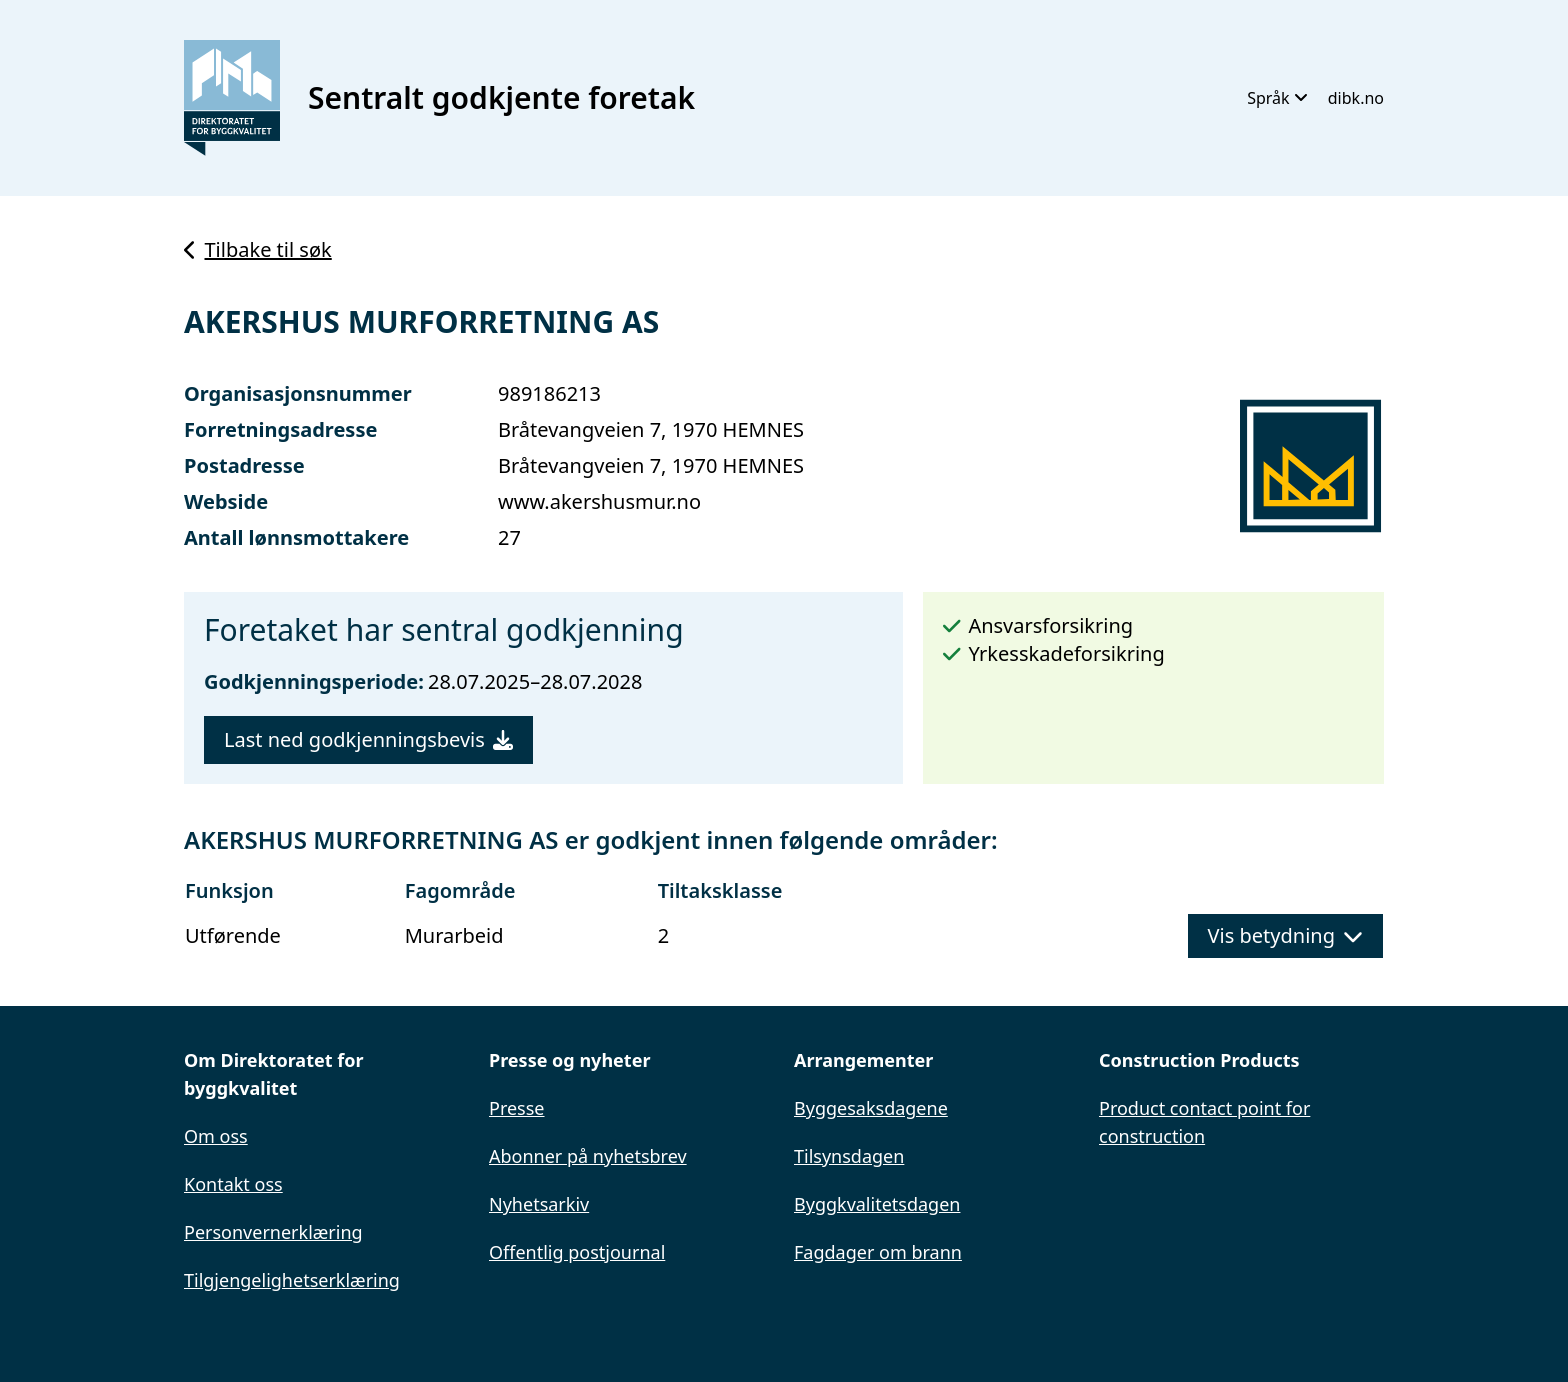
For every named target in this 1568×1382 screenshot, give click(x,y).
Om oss (216, 1136)
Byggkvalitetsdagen (877, 1204)
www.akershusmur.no (599, 501)
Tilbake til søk (258, 249)
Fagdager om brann (878, 1252)
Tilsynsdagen (849, 1156)
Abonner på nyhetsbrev (588, 1156)
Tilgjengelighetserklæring (292, 1280)
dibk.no (1356, 98)
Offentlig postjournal (577, 1252)
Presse (517, 1108)
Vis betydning (1285, 935)
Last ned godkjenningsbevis (368, 739)
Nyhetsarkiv (539, 1204)
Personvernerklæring (273, 1232)
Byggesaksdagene (871, 1108)
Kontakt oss (233, 1184)
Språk (1277, 98)
